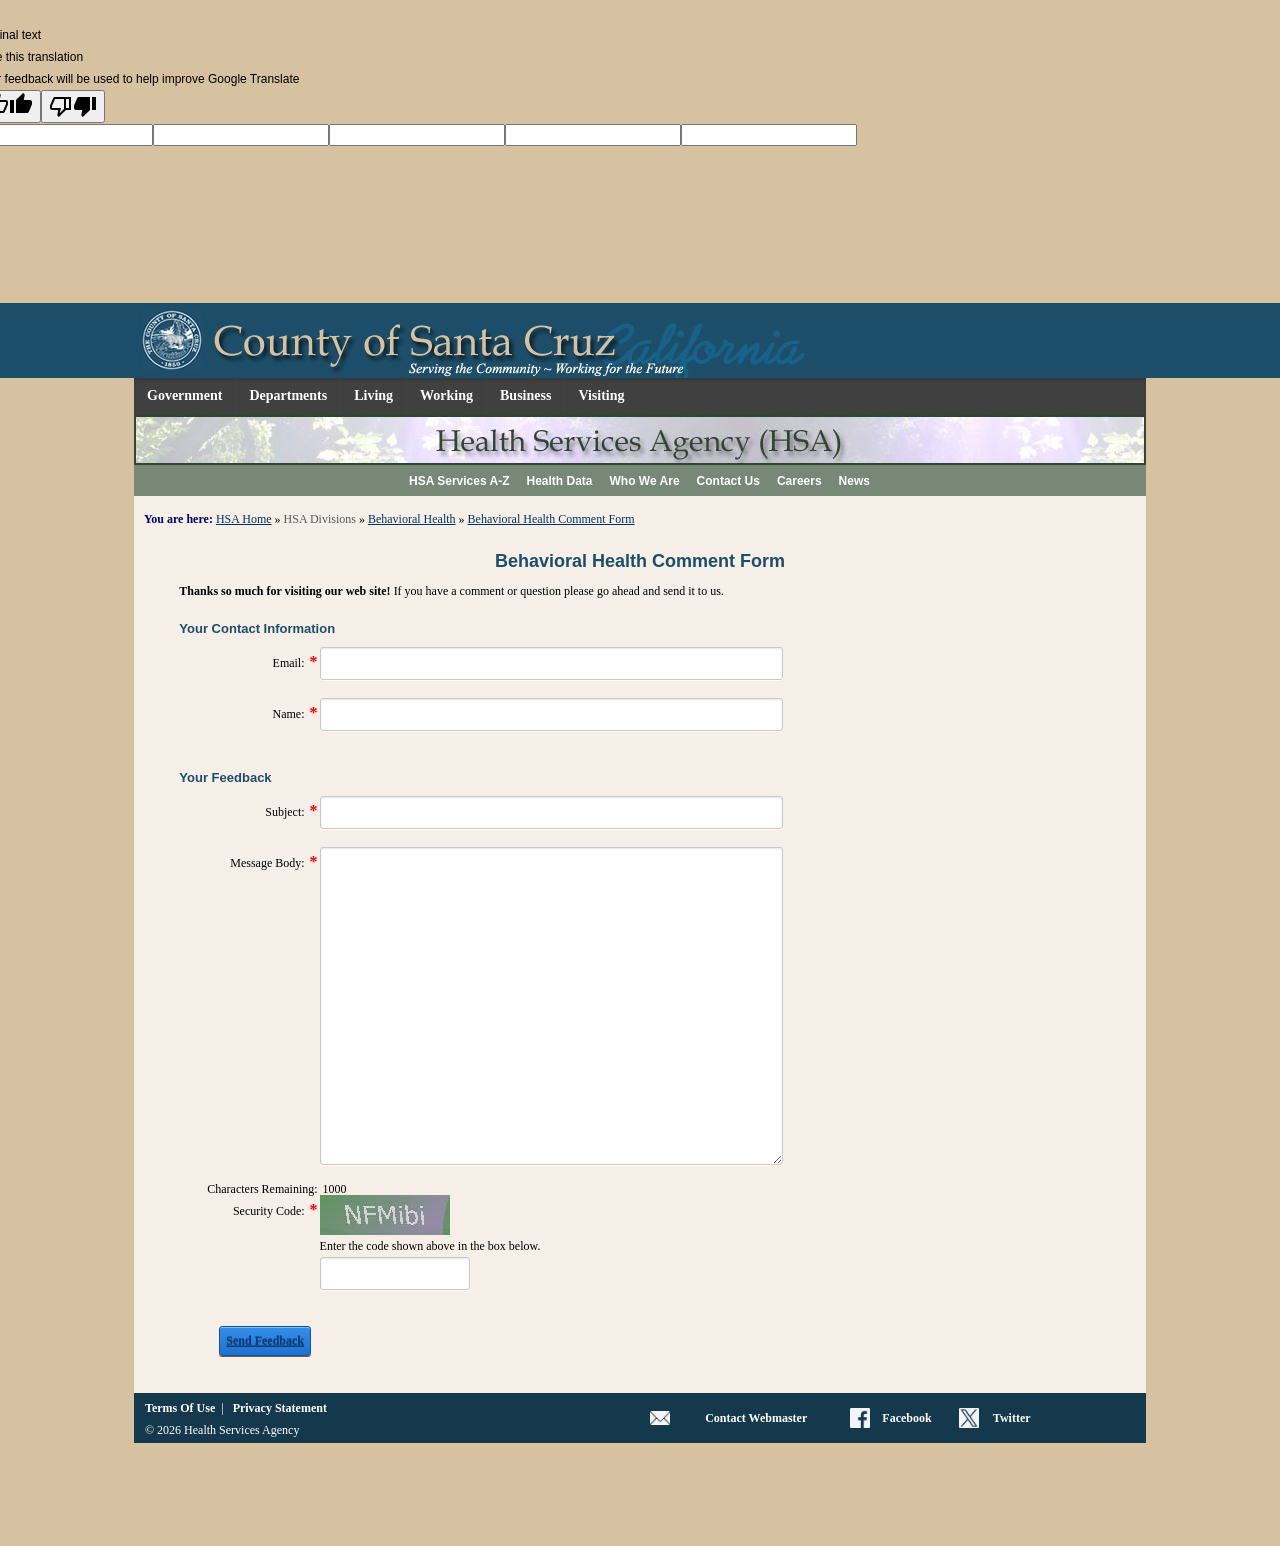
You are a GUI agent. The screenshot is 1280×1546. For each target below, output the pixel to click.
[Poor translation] (73, 106)
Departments (288, 395)
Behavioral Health (412, 519)
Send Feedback (265, 1341)
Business (525, 395)
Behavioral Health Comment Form (551, 519)
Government (184, 395)
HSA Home (244, 519)
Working (446, 395)
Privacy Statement (280, 1408)
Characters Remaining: (262, 1189)
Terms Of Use (180, 1408)
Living (373, 395)
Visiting (601, 395)
